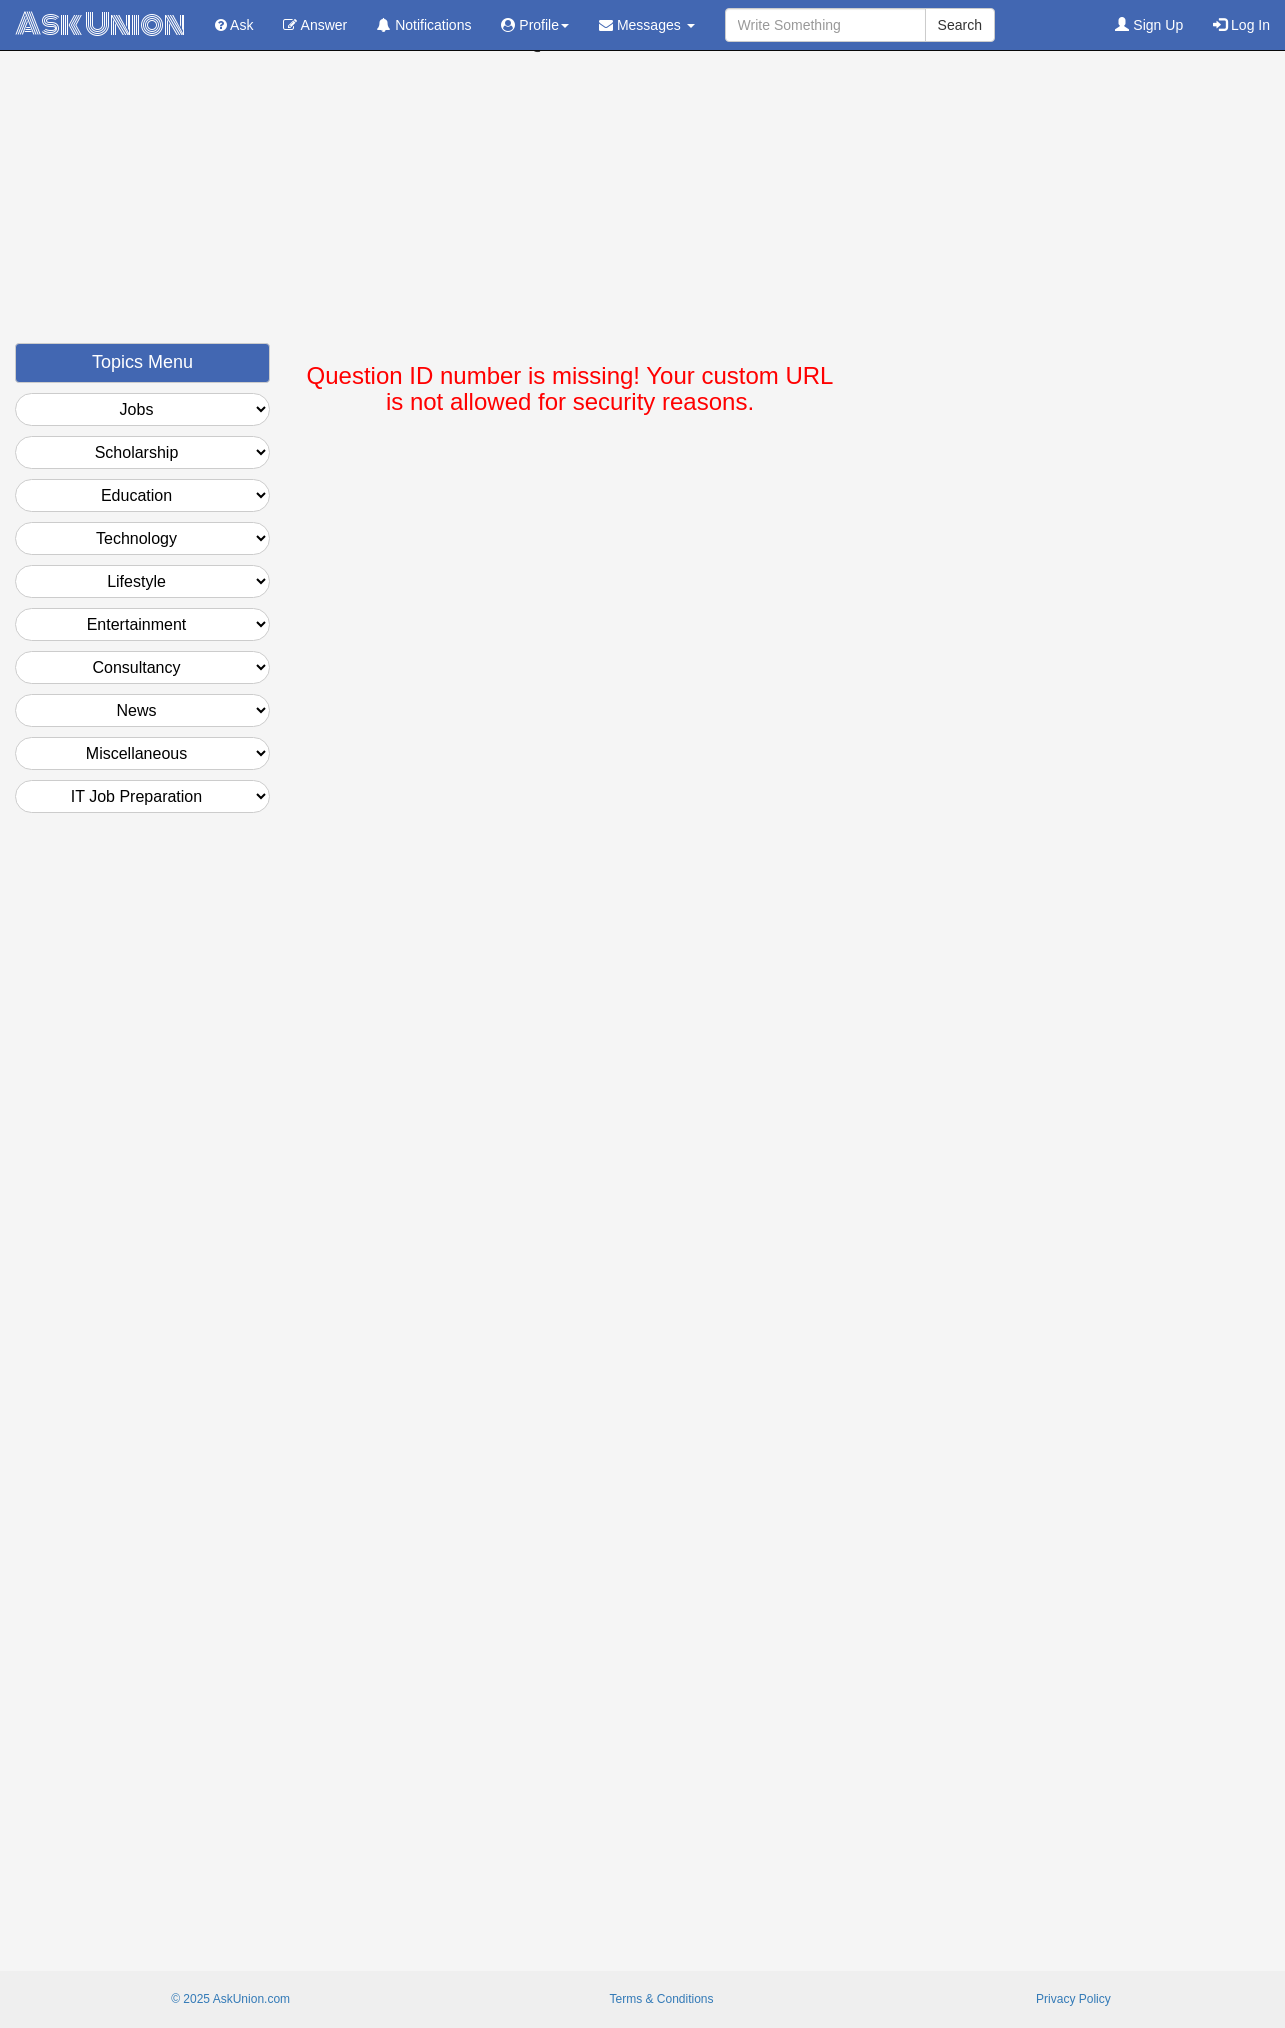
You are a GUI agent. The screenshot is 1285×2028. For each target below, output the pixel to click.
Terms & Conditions (661, 1999)
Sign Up (1149, 25)
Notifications (424, 25)
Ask (234, 25)
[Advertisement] (643, 203)
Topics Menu (142, 362)
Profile (535, 25)
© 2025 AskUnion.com (230, 1999)
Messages (647, 25)
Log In (1241, 25)
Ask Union (100, 24)
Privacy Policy (1073, 1999)
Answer (315, 25)
